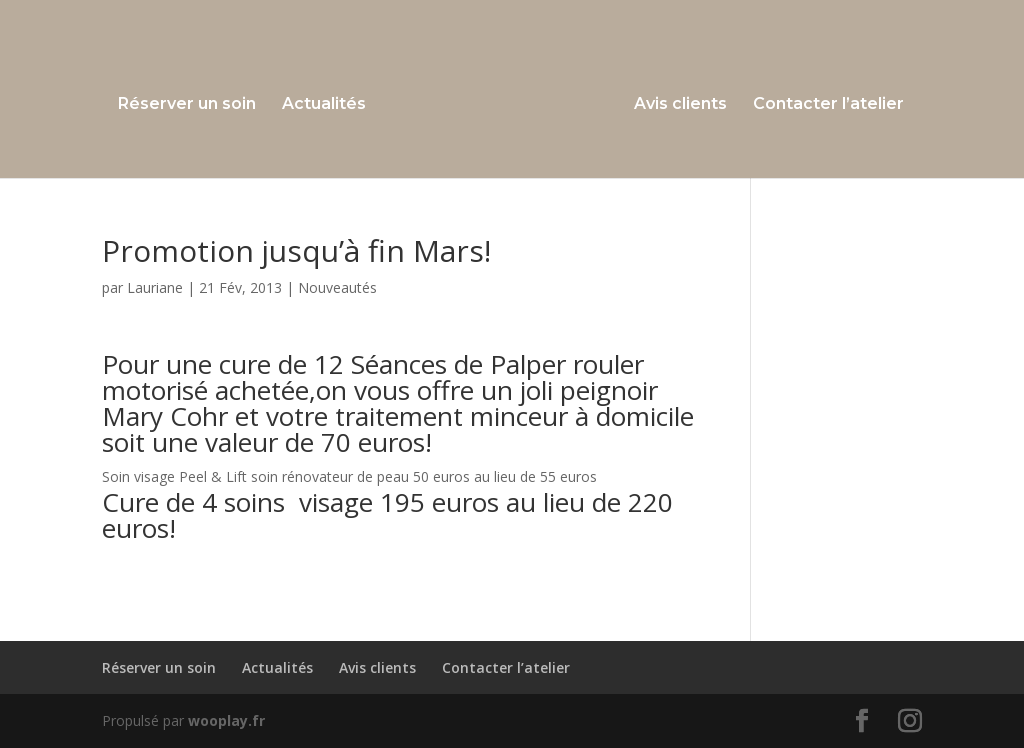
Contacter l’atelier (828, 105)
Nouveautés (337, 287)
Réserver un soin (187, 105)
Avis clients (680, 105)
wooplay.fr (226, 720)
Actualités (324, 105)
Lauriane (155, 287)
